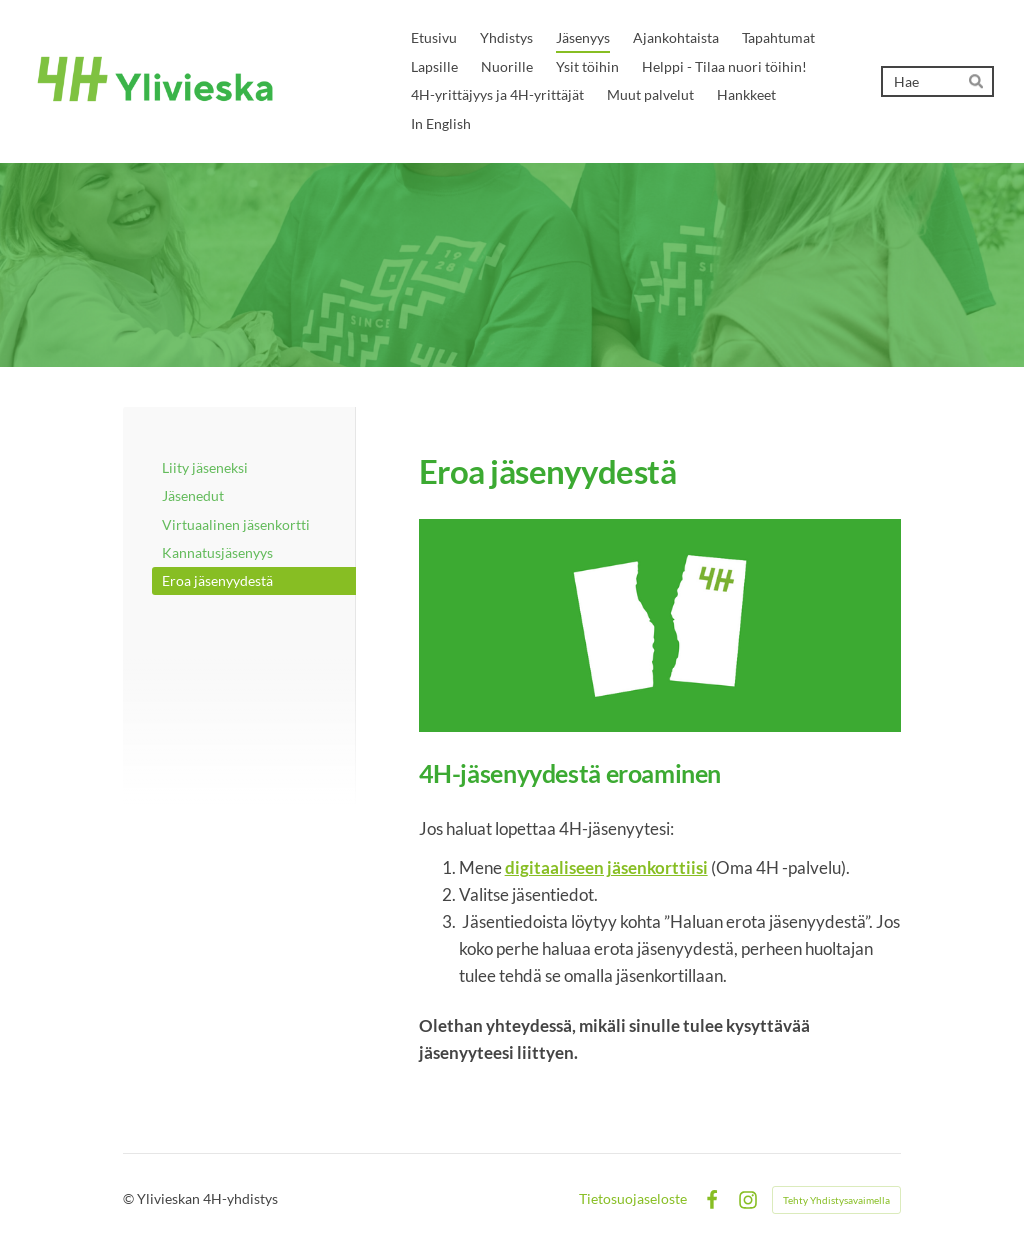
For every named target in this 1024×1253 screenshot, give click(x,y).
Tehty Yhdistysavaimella (836, 1200)
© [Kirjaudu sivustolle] (130, 1198)
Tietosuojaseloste (633, 1199)
